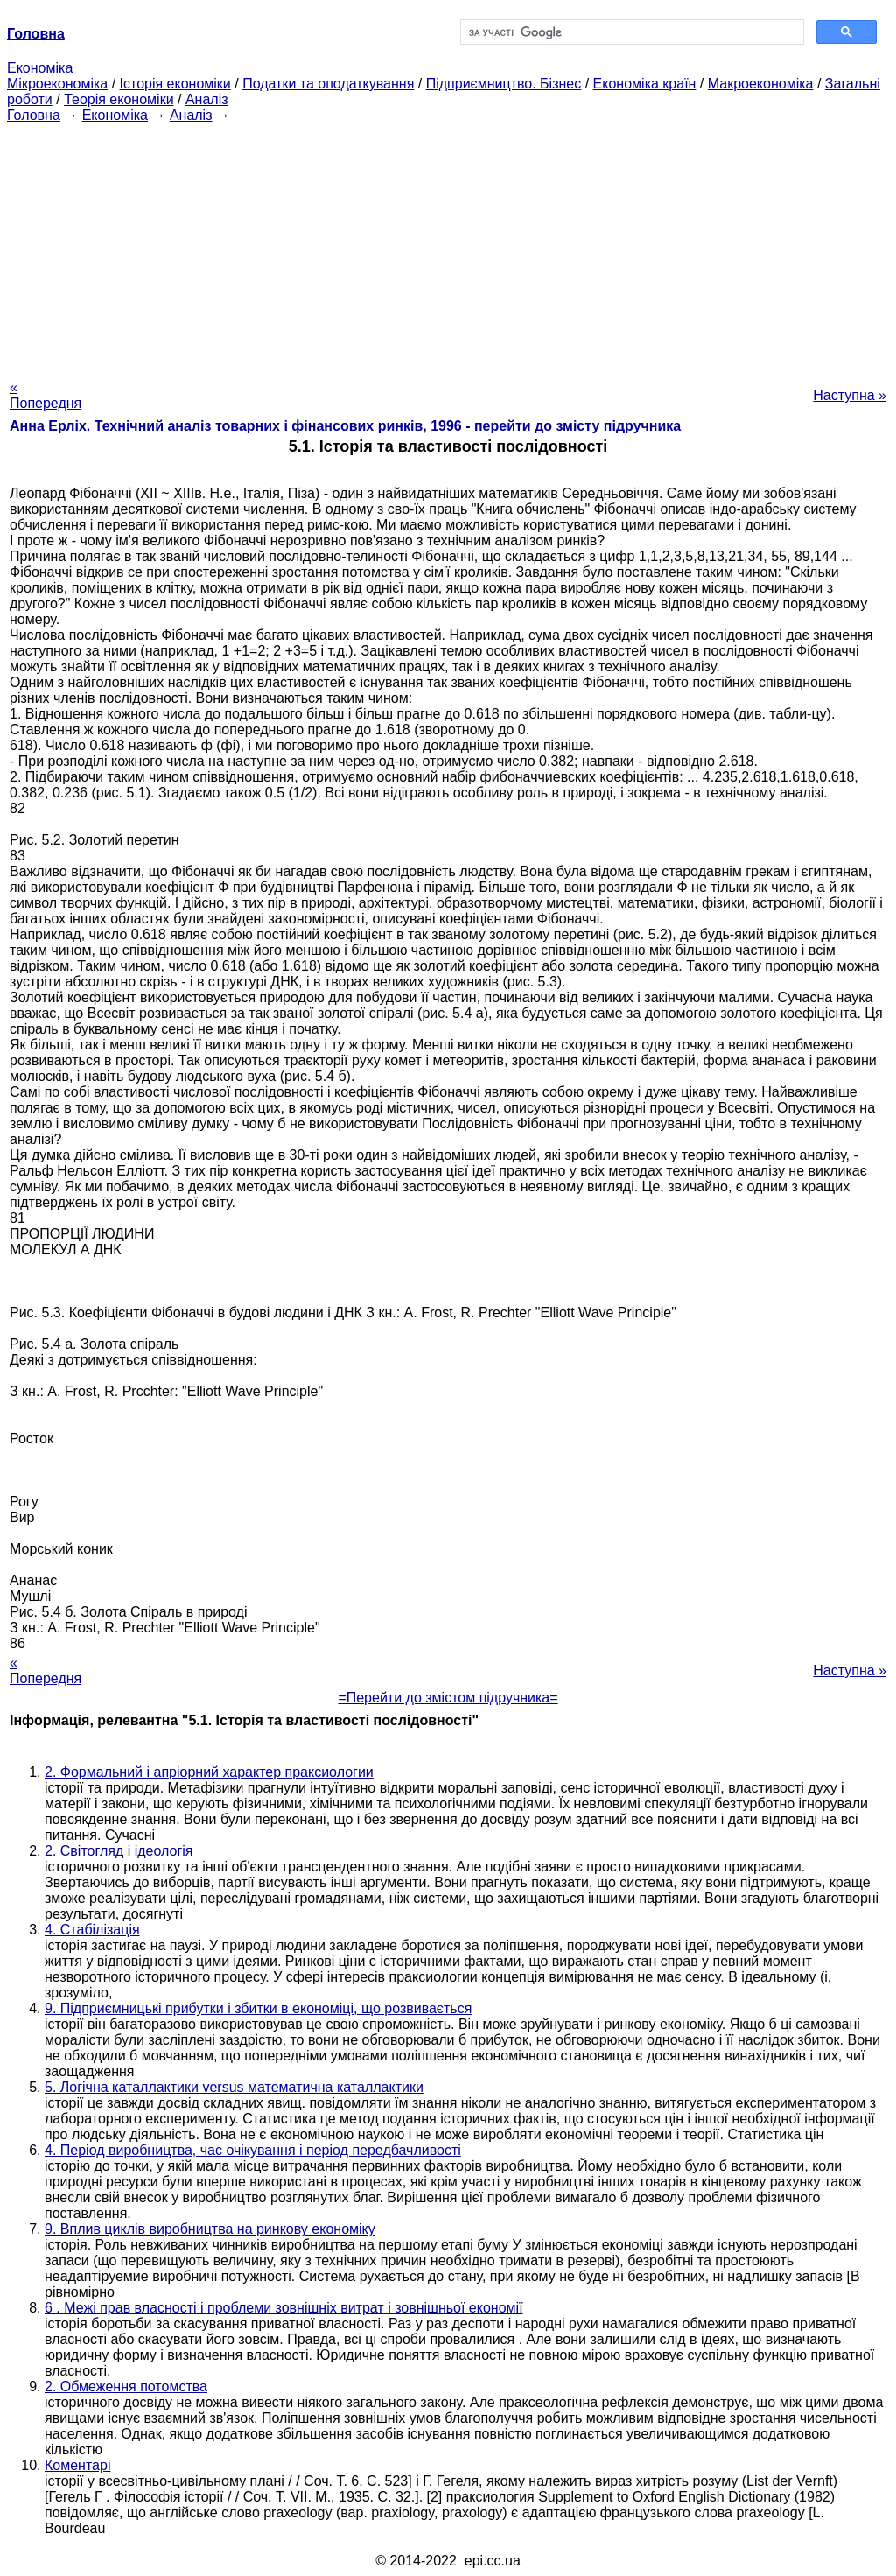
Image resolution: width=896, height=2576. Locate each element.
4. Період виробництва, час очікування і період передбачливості (253, 2150)
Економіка (40, 67)
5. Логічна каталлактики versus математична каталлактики (234, 2087)
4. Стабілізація (92, 1929)
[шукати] (630, 32)
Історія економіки (175, 83)
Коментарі (77, 2465)
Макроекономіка (761, 83)
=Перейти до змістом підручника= (447, 1697)
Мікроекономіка (57, 83)
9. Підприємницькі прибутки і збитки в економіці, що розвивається (258, 2008)
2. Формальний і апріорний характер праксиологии (209, 1772)
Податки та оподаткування (328, 83)
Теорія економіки (118, 99)
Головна (33, 115)
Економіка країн (644, 83)
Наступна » (849, 395)
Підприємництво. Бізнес (504, 83)
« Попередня (45, 395)
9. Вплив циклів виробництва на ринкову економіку (210, 2229)
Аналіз (207, 99)
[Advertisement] (448, 246)
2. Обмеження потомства (126, 2386)
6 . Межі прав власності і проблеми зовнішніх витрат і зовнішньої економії (284, 2307)
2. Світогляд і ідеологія (119, 1850)
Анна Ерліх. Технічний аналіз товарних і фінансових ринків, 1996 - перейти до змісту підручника (345, 425)
